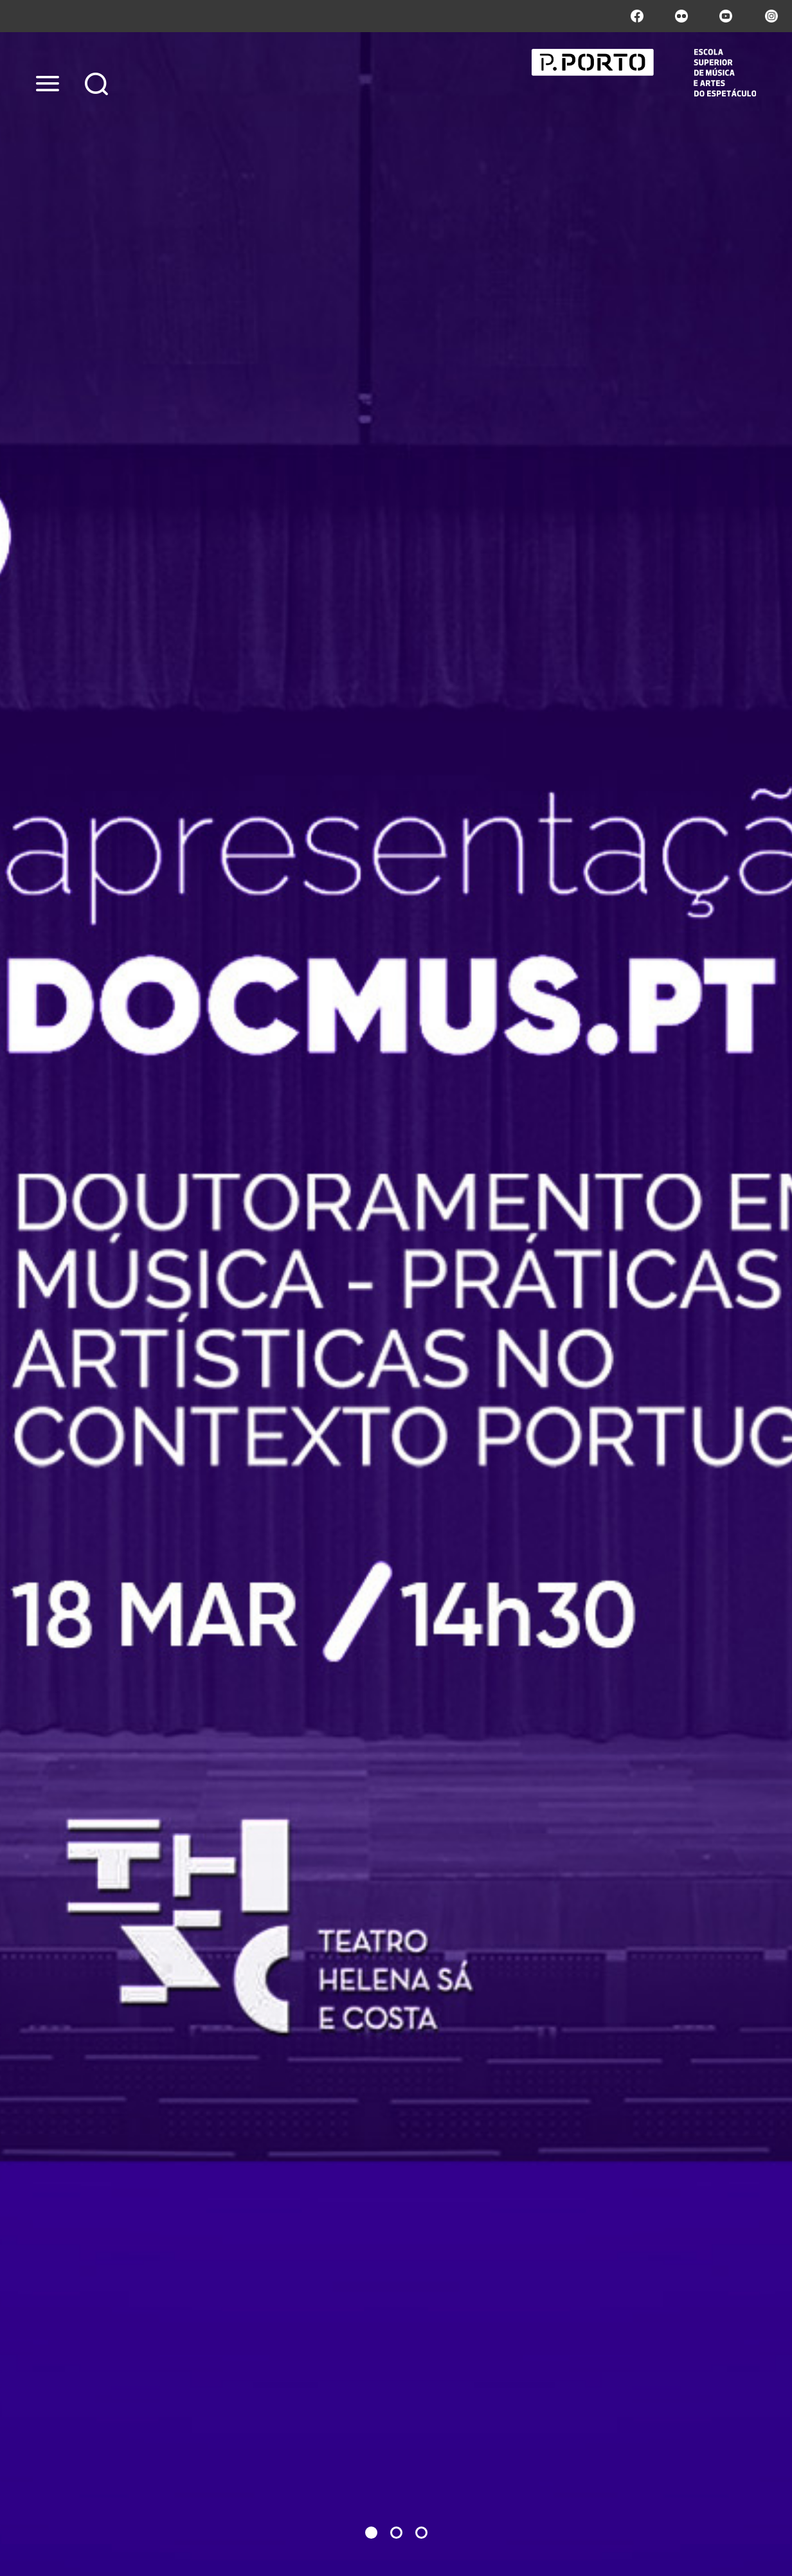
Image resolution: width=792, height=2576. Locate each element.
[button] (371, 2532)
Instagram (770, 16)
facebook (637, 16)
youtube (725, 16)
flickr (681, 16)
